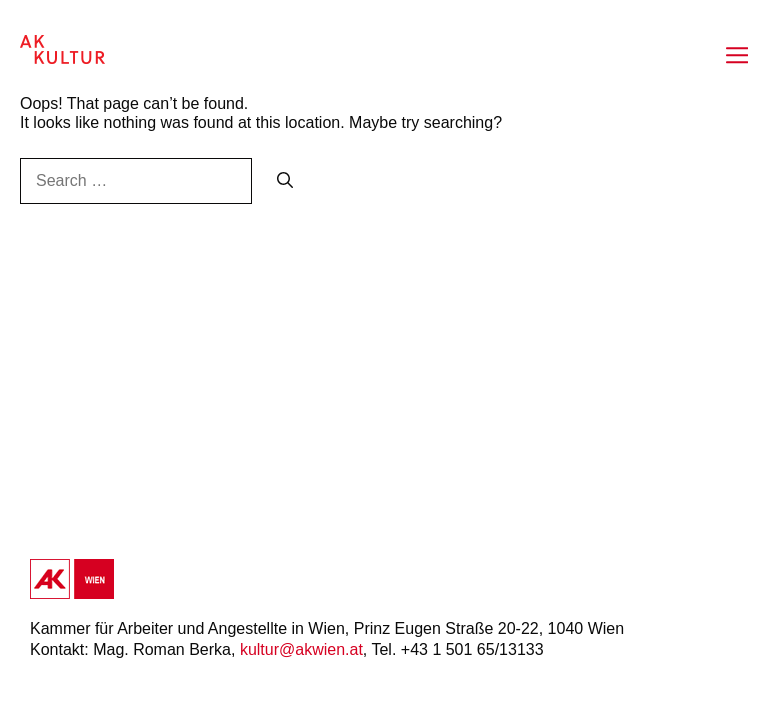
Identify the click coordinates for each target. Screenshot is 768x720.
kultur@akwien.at (301, 649)
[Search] (285, 181)
